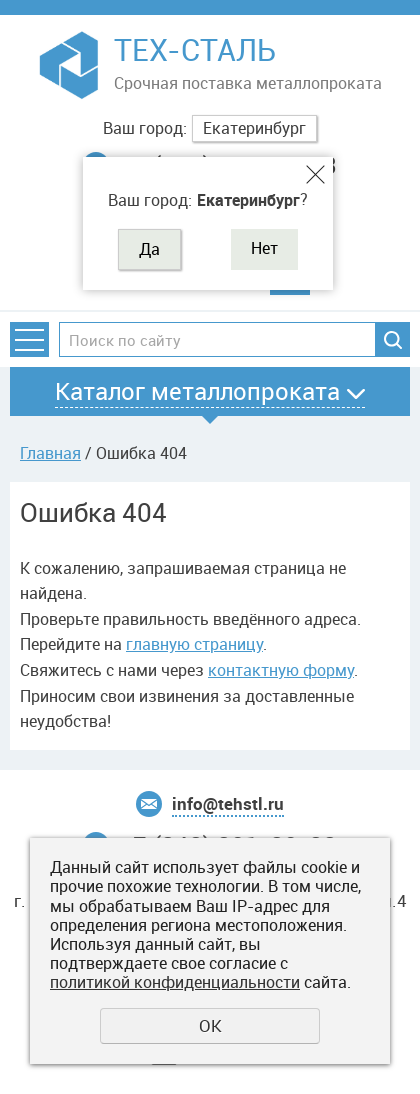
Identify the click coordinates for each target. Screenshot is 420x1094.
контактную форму (281, 670)
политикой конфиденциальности (175, 982)
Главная (50, 453)
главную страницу (194, 644)
